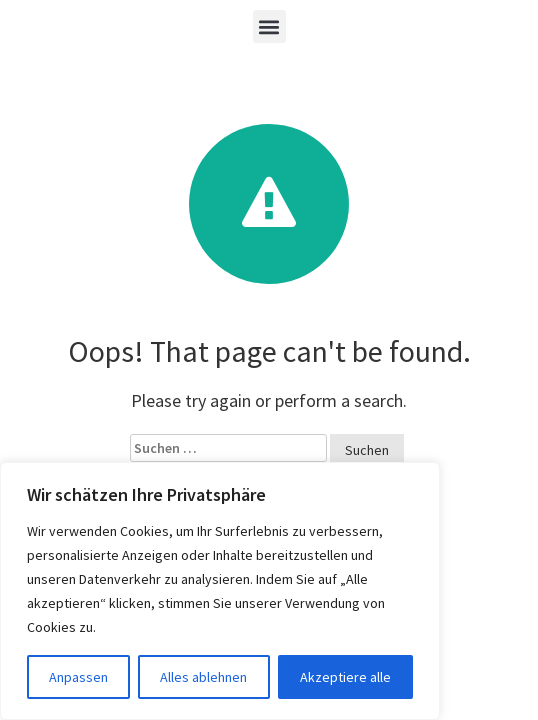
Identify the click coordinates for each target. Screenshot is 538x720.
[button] (269, 26)
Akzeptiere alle (345, 677)
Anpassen (78, 677)
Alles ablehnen (203, 677)
